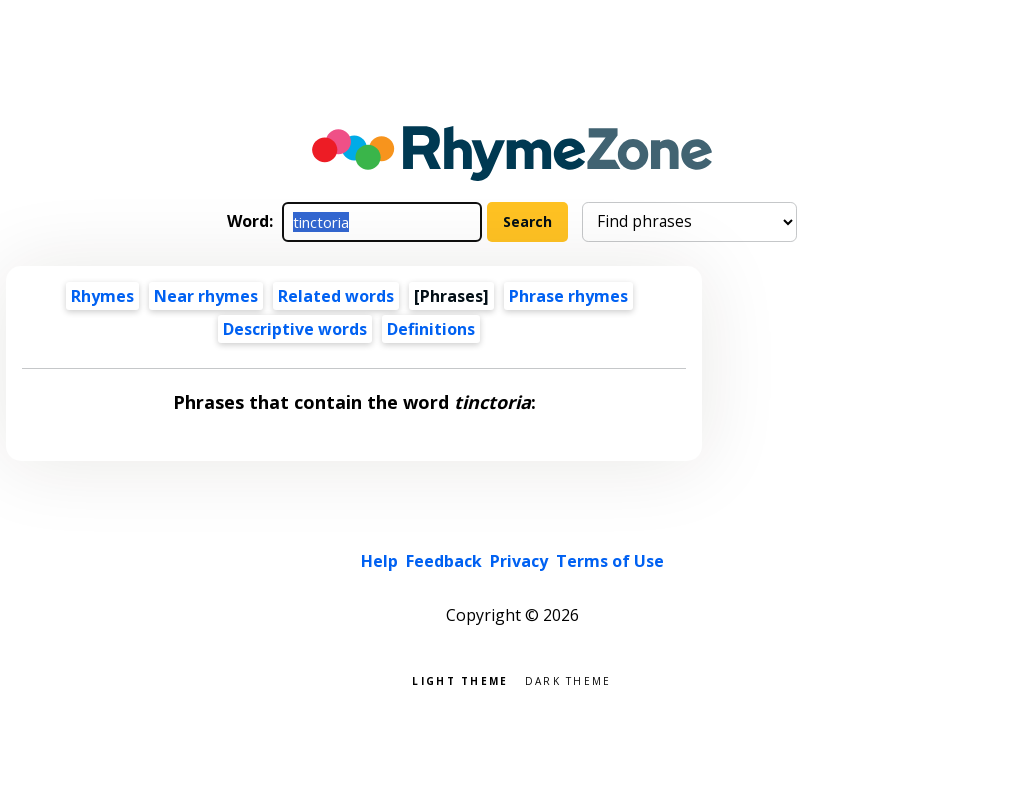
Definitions (431, 329)
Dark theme (568, 679)
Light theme (460, 679)
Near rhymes (206, 296)
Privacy (519, 561)
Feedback (444, 561)
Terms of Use (610, 561)
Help (379, 561)
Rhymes (102, 296)
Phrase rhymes (568, 296)
